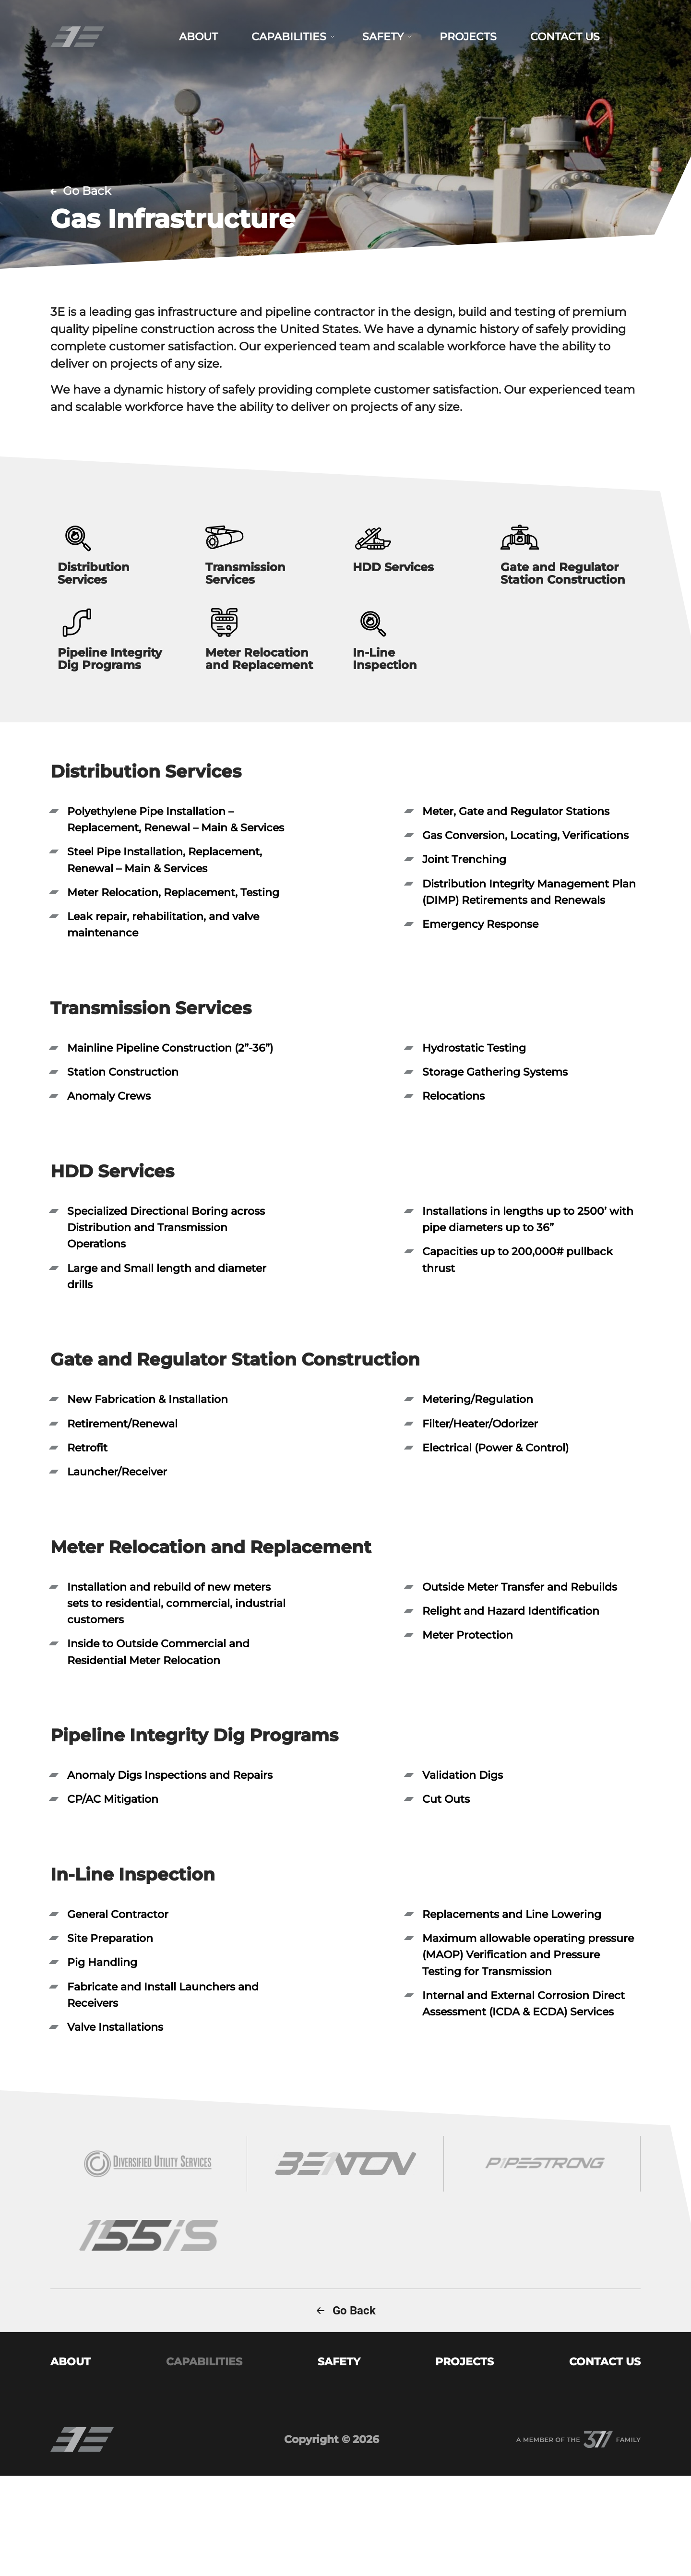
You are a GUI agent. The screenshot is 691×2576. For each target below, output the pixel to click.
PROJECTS (468, 36)
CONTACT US (565, 36)
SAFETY (383, 36)
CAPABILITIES (288, 36)
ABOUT (198, 36)
